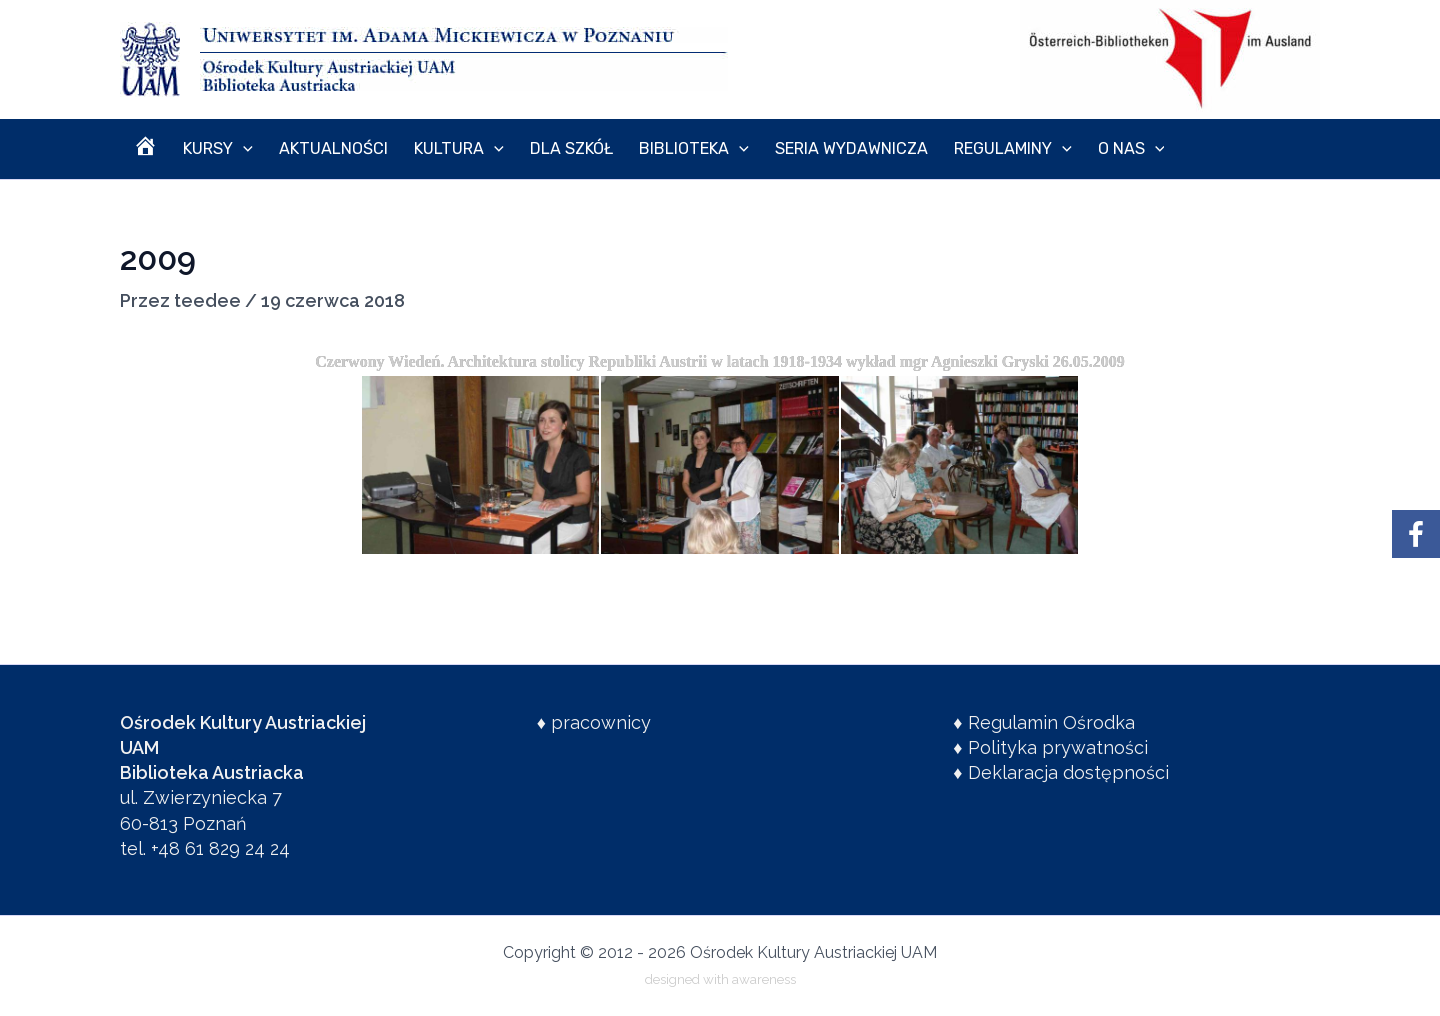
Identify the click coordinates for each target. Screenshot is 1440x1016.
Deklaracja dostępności (1068, 772)
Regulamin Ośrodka (1051, 722)
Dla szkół (526, 148)
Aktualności (308, 148)
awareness (764, 979)
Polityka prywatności (1058, 747)
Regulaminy (939, 149)
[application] (228, 149)
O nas (1046, 149)
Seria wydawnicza (786, 148)
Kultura (424, 149)
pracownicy (601, 722)
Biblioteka (639, 149)
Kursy (203, 149)
